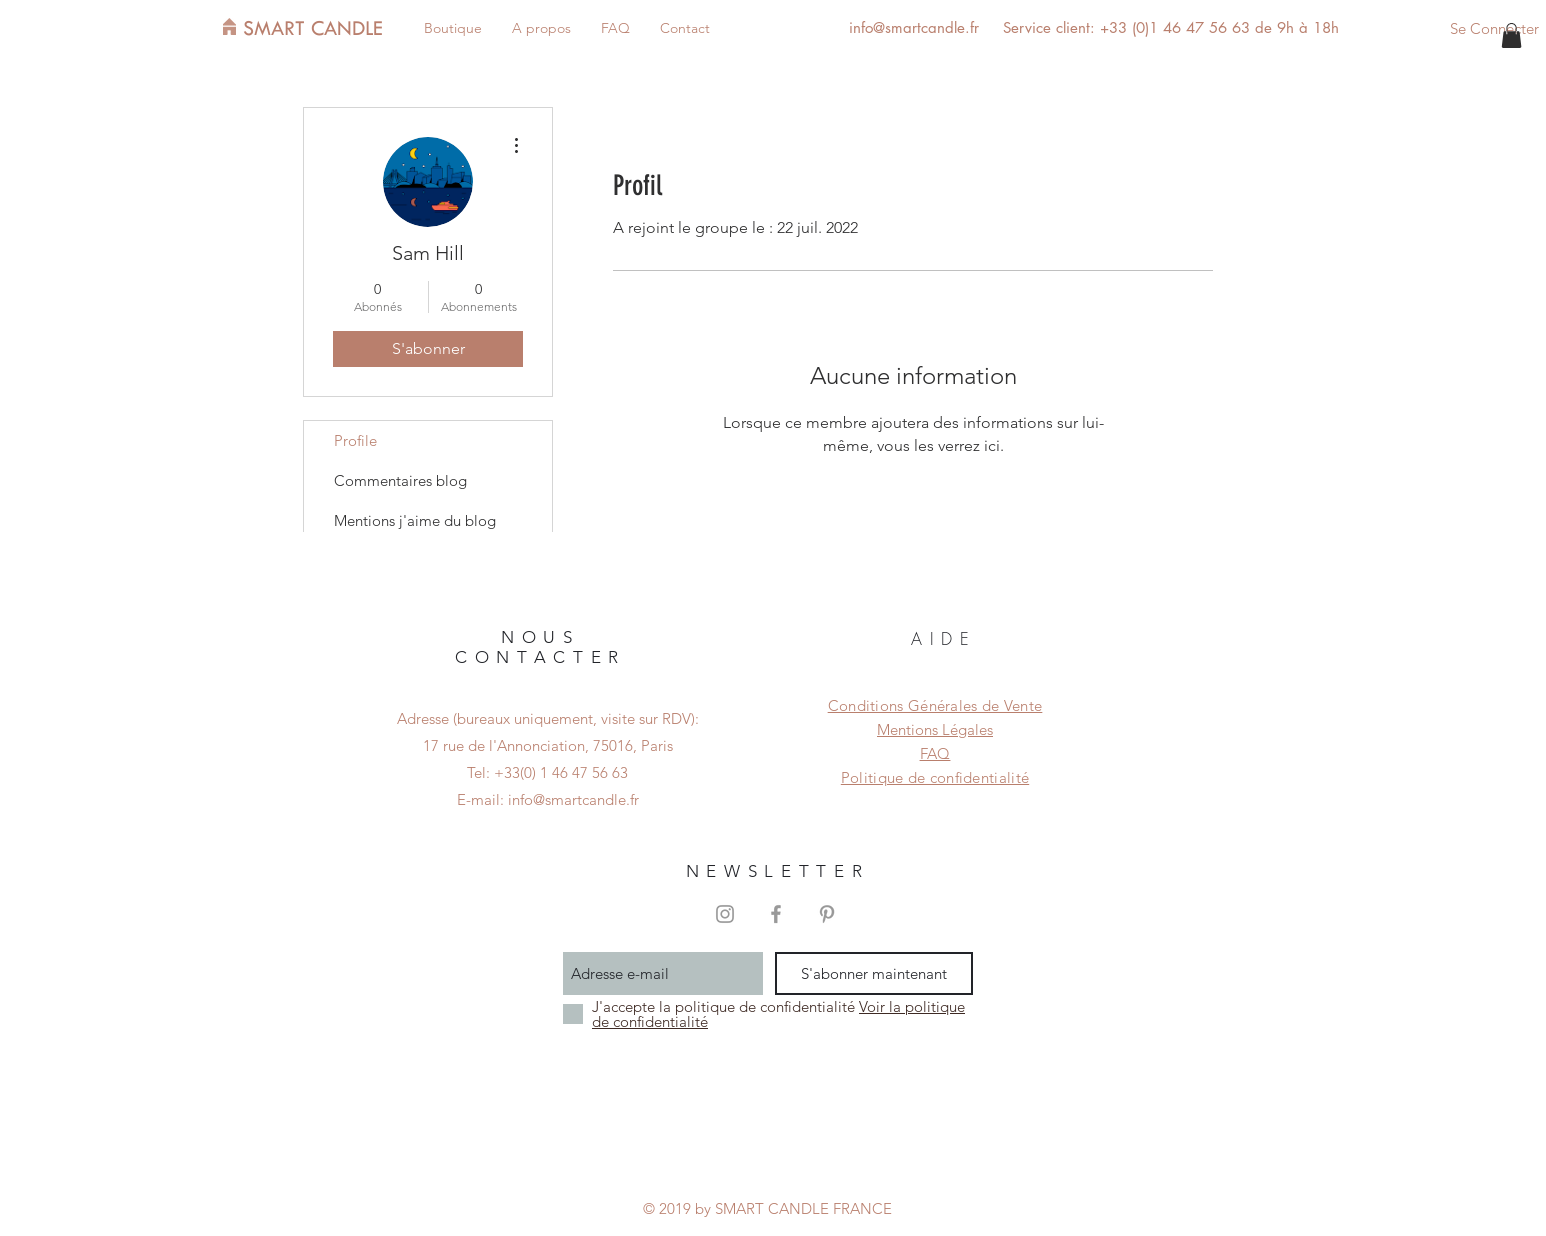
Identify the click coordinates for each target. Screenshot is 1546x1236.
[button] (1511, 35)
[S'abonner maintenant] (874, 973)
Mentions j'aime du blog (415, 520)
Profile (355, 440)
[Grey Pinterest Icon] (827, 914)
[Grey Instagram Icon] (725, 914)
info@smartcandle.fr (914, 27)
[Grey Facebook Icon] (776, 914)
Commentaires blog (400, 480)
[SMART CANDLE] (326, 28)
